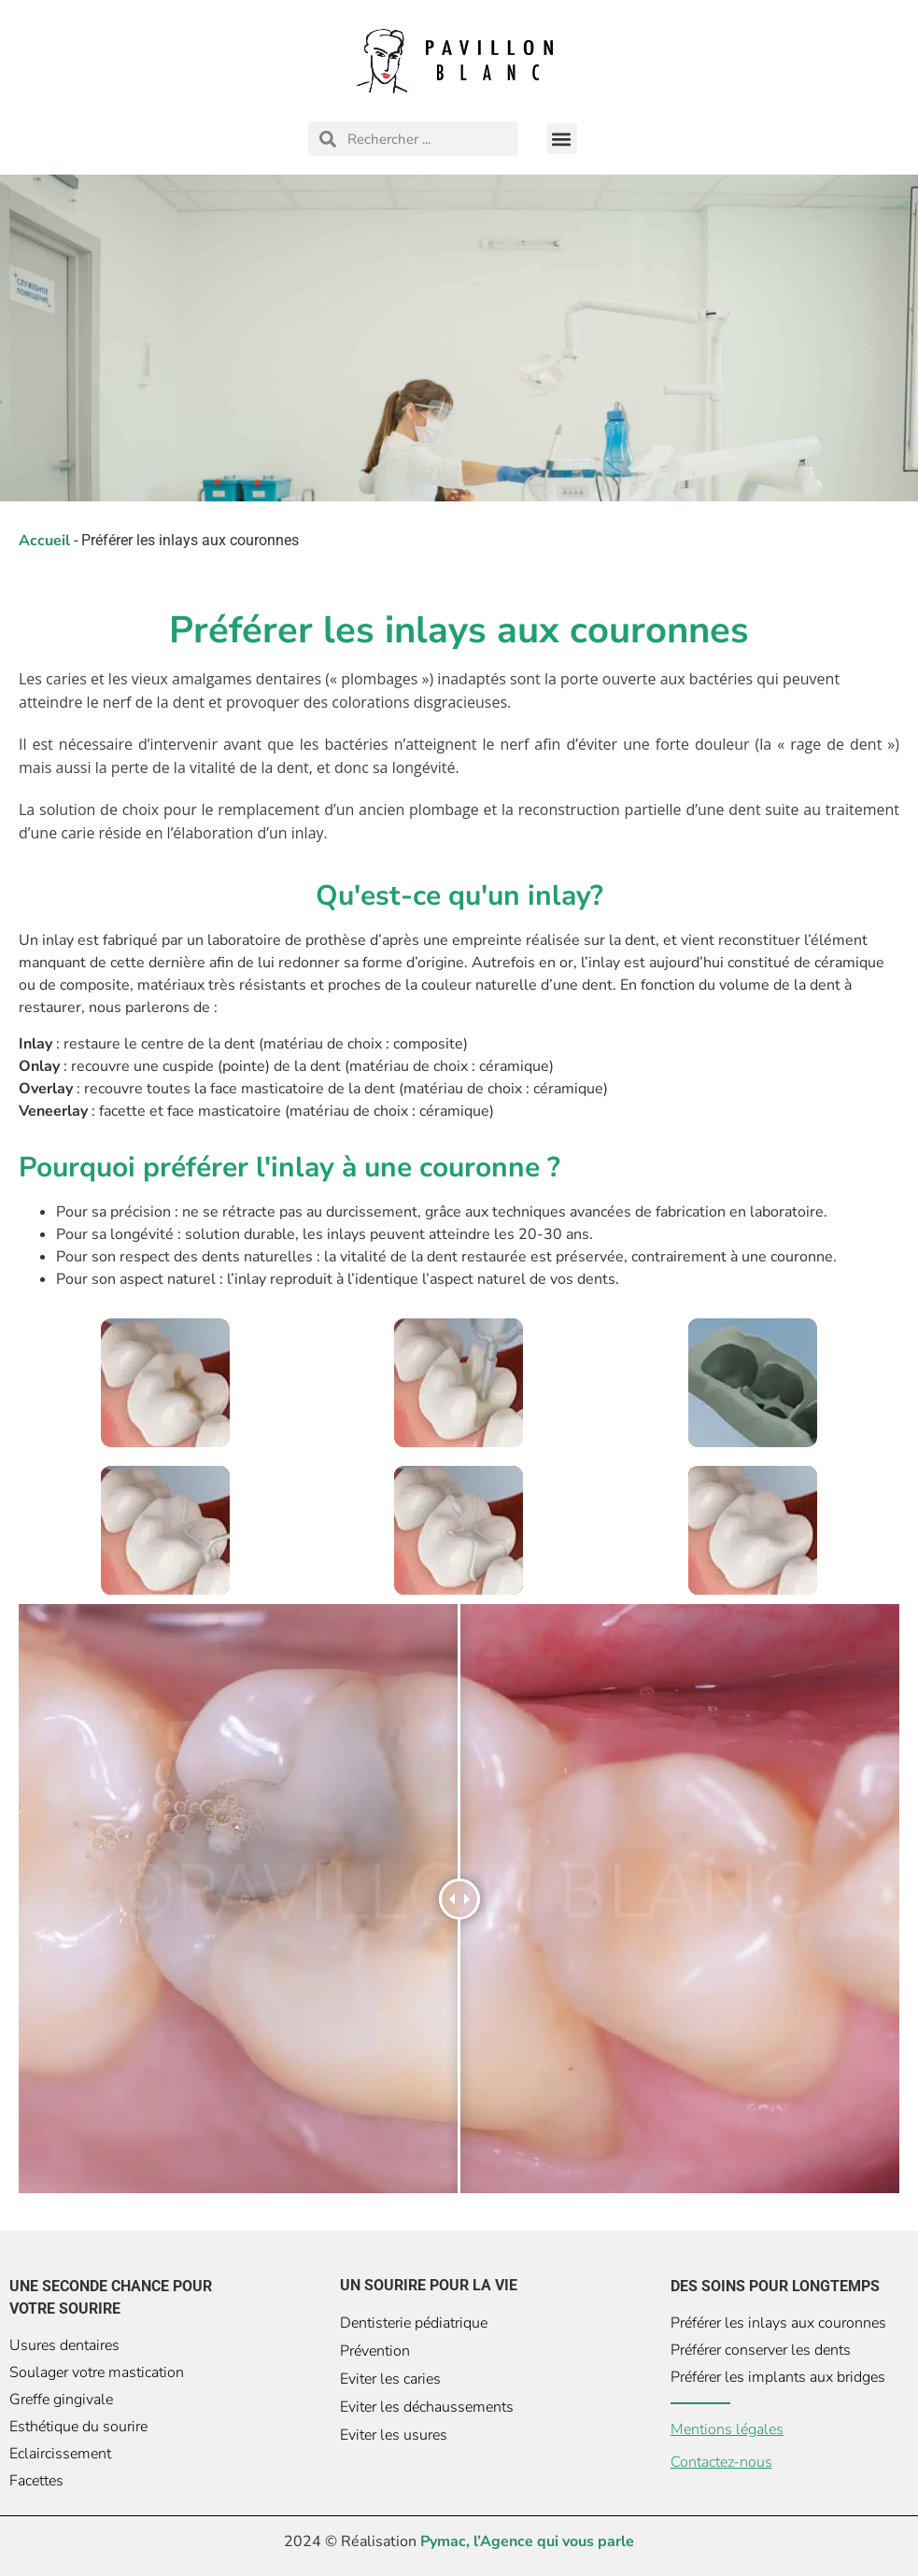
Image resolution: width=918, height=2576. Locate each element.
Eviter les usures (393, 2435)
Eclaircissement (60, 2453)
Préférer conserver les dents (761, 2350)
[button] (561, 138)
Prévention (375, 2351)
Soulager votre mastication (96, 2372)
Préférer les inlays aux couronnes (778, 2323)
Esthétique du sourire (78, 2426)
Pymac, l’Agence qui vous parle (527, 2541)
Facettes (36, 2480)
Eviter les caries (390, 2379)
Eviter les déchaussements (427, 2407)
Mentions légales (727, 2429)
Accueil (44, 540)
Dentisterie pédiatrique (413, 2323)
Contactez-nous (721, 2462)
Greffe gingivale (61, 2399)
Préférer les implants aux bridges (778, 2377)
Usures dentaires (64, 2345)
